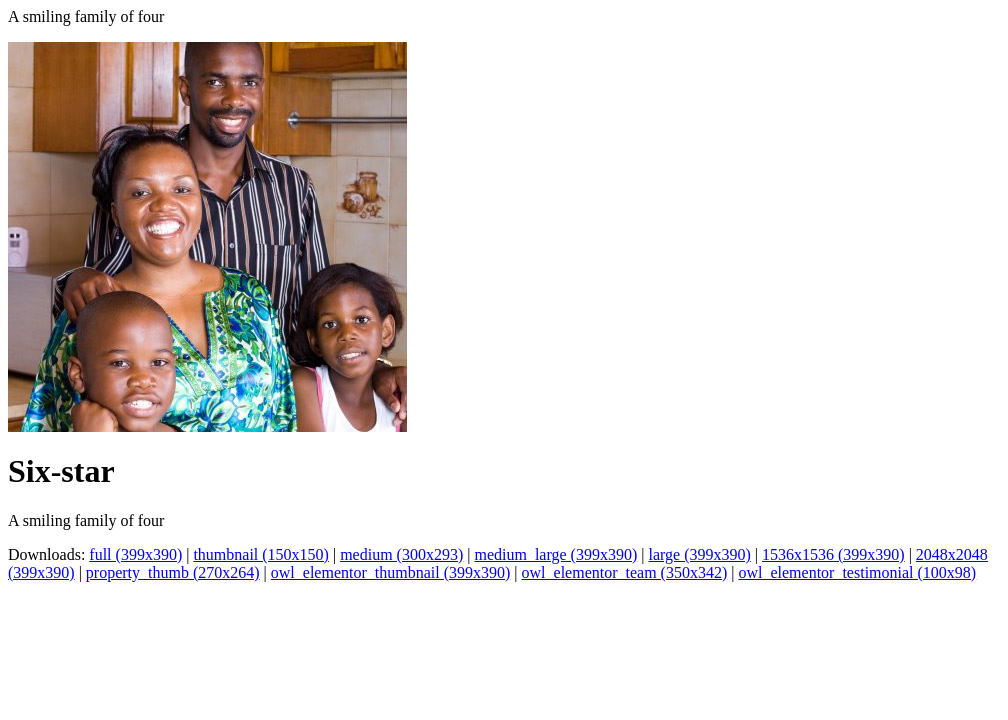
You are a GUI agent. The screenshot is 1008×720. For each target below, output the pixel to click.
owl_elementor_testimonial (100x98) (857, 572)
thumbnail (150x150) (261, 554)
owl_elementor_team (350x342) (625, 572)
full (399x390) (135, 554)
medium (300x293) (401, 554)
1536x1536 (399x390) (833, 554)
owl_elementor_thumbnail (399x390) (391, 572)
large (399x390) (699, 554)
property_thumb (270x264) (173, 572)
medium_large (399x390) (555, 554)
